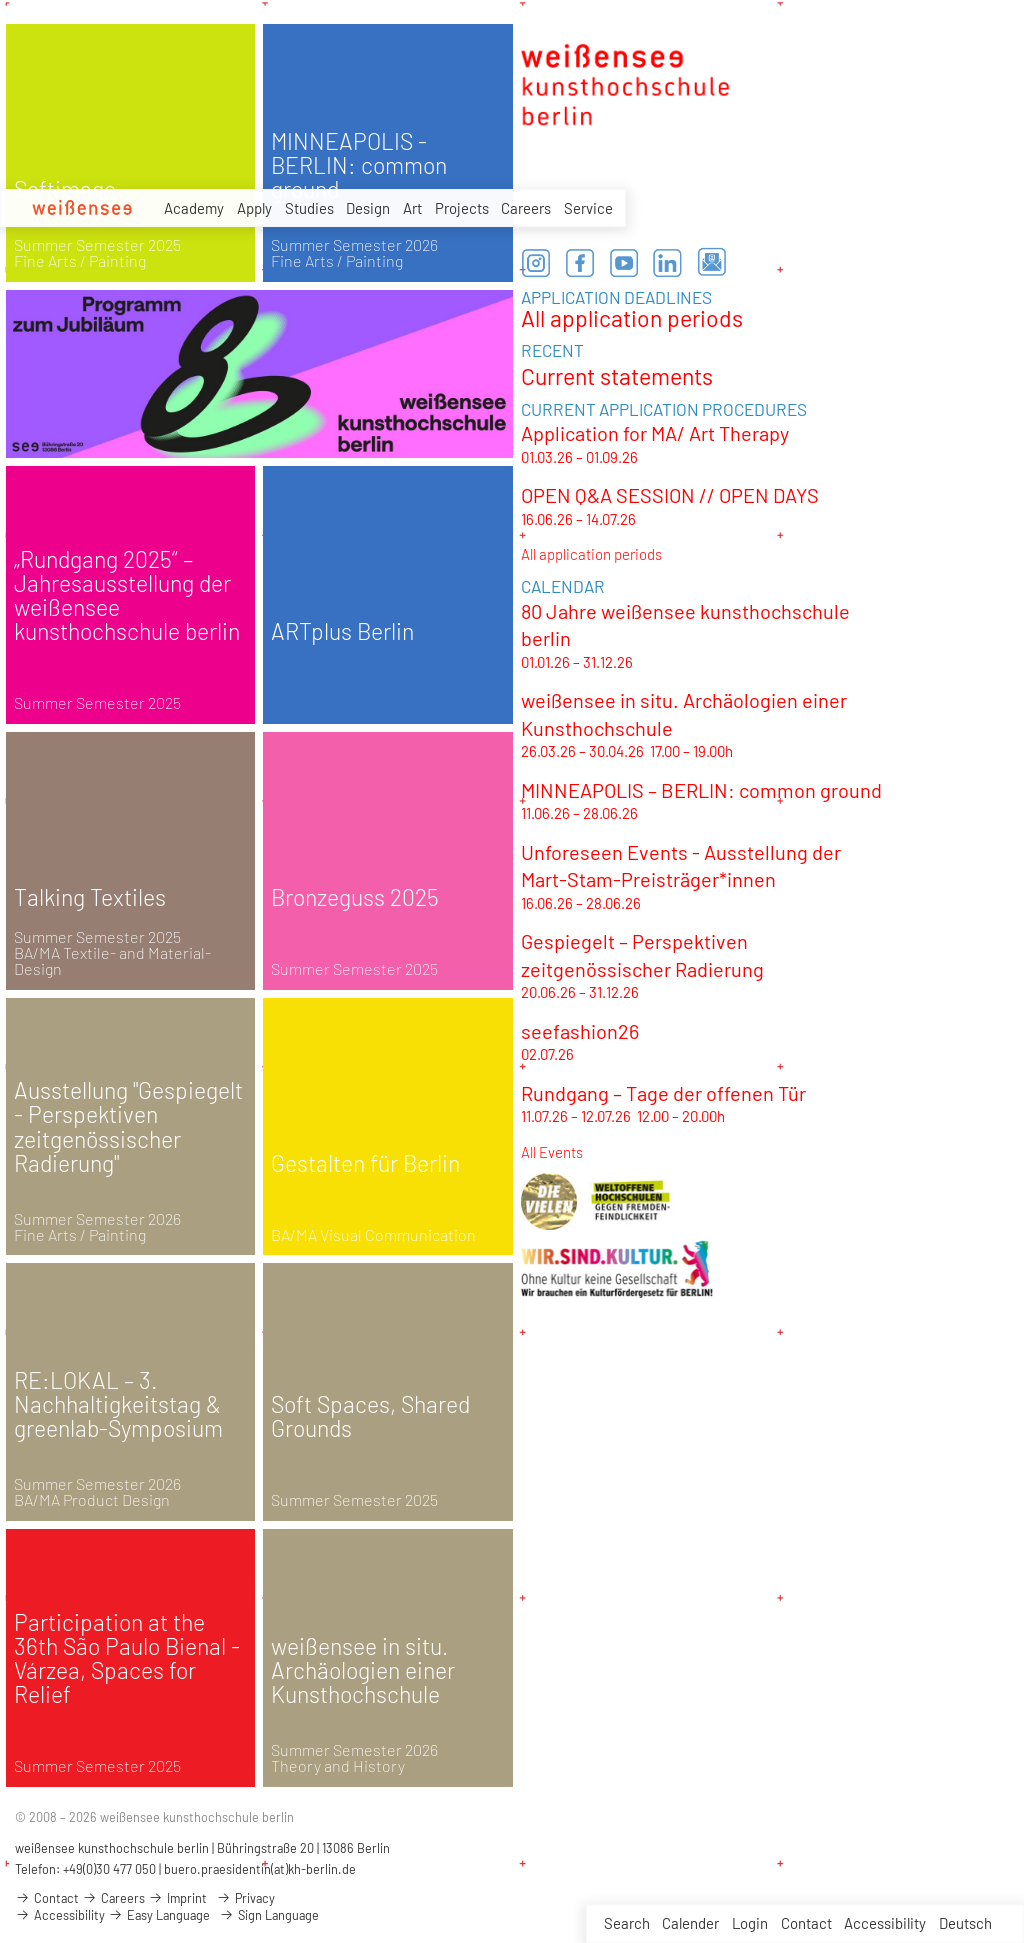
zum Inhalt (0, 0)
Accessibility (885, 1923)
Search (627, 1923)
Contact (806, 1923)
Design (368, 208)
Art (412, 208)
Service (588, 208)
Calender (690, 1923)
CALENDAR (563, 586)
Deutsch (965, 1923)
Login (750, 1923)
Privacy (245, 1898)
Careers (526, 208)
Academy (194, 208)
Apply (254, 208)
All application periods (632, 318)
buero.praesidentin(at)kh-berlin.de (260, 1869)
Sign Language (269, 1915)
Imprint (177, 1898)
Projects (462, 208)
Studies (309, 208)
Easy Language (159, 1915)
